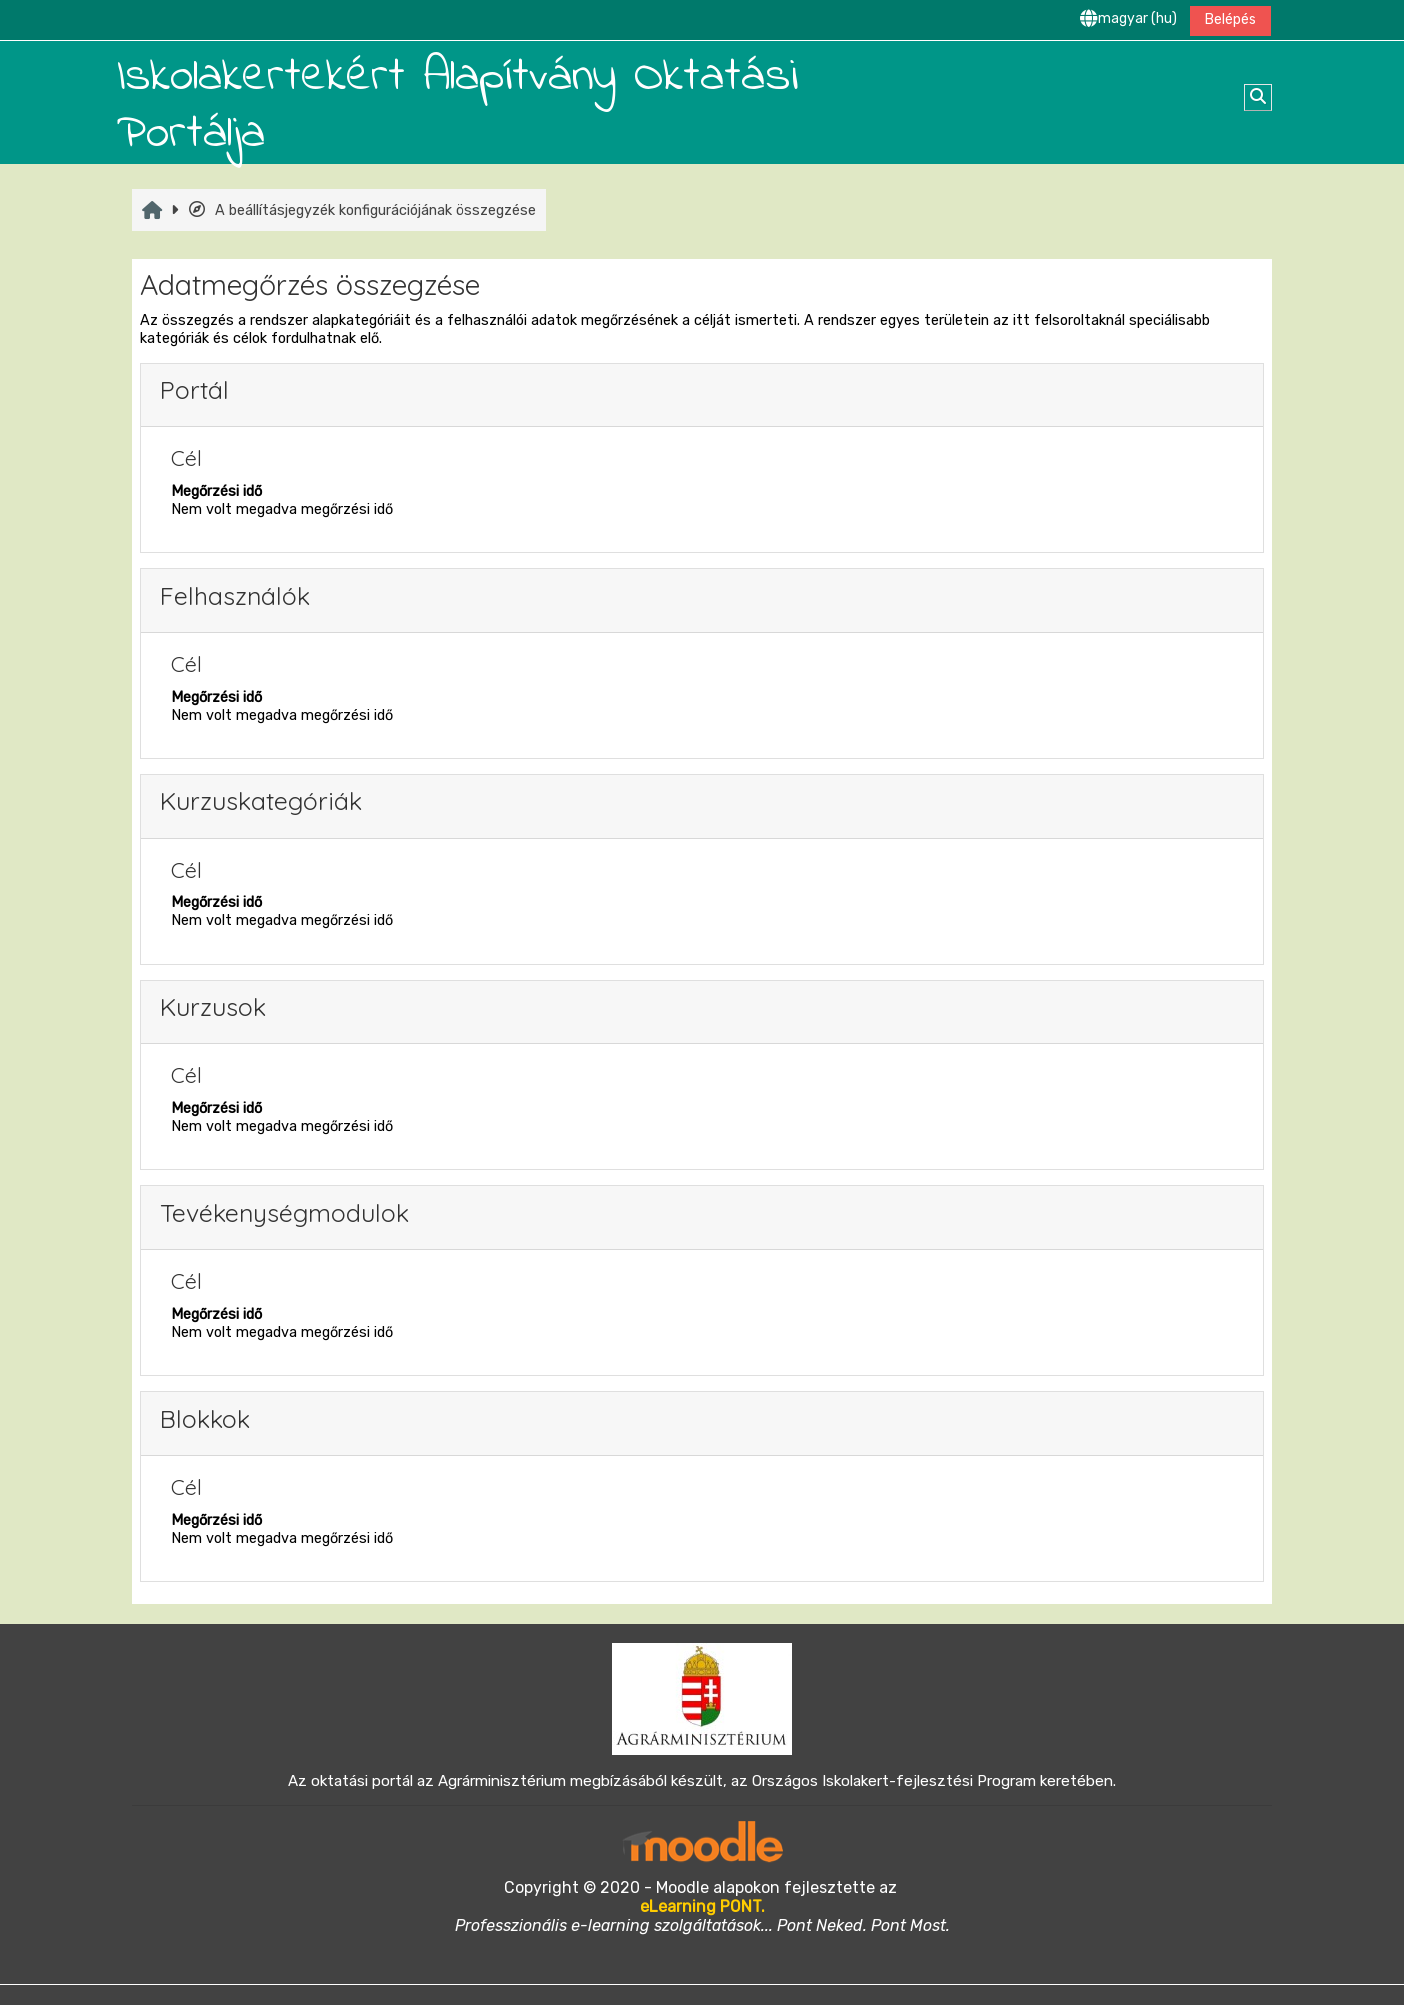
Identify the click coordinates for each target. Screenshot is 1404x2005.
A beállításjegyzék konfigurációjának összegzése (361, 210)
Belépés (1230, 19)
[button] (1128, 20)
